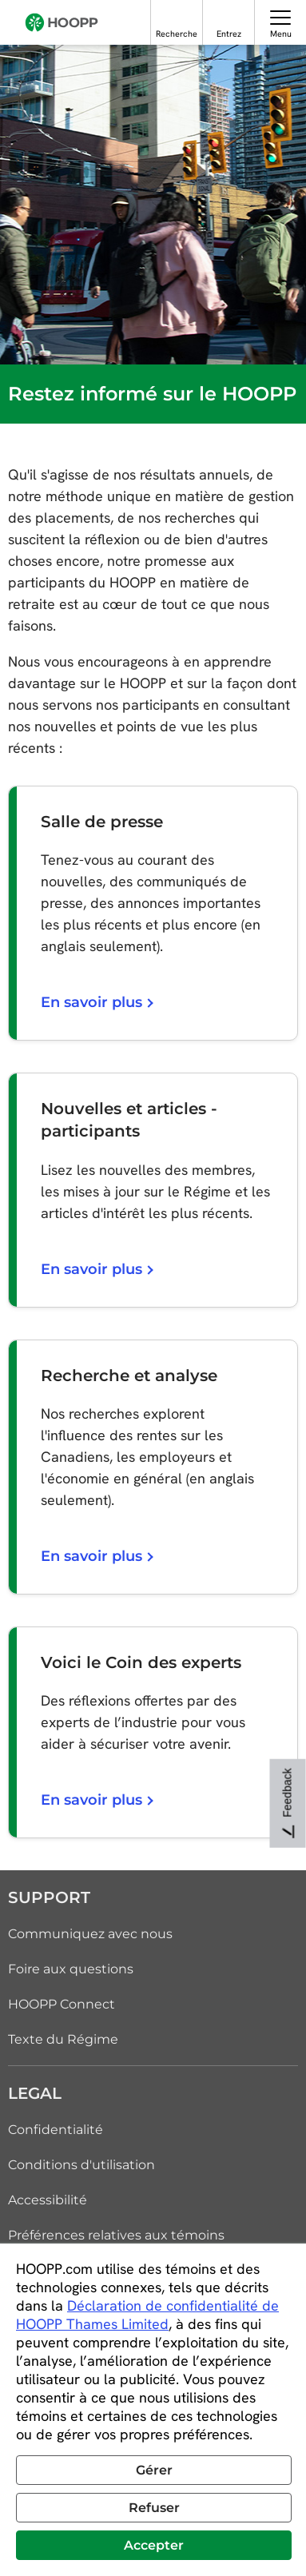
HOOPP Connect (61, 2004)
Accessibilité (47, 2200)
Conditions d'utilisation (81, 2164)
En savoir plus (96, 1002)
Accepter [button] (154, 2545)
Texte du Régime (63, 2039)
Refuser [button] (154, 2507)
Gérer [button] (154, 2470)
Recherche (176, 33)
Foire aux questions (70, 1969)
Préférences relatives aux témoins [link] (116, 2235)
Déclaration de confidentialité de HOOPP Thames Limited (147, 2314)
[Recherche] (177, 17)
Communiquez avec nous (90, 1933)
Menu (281, 33)
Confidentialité (55, 2129)
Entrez (229, 33)
